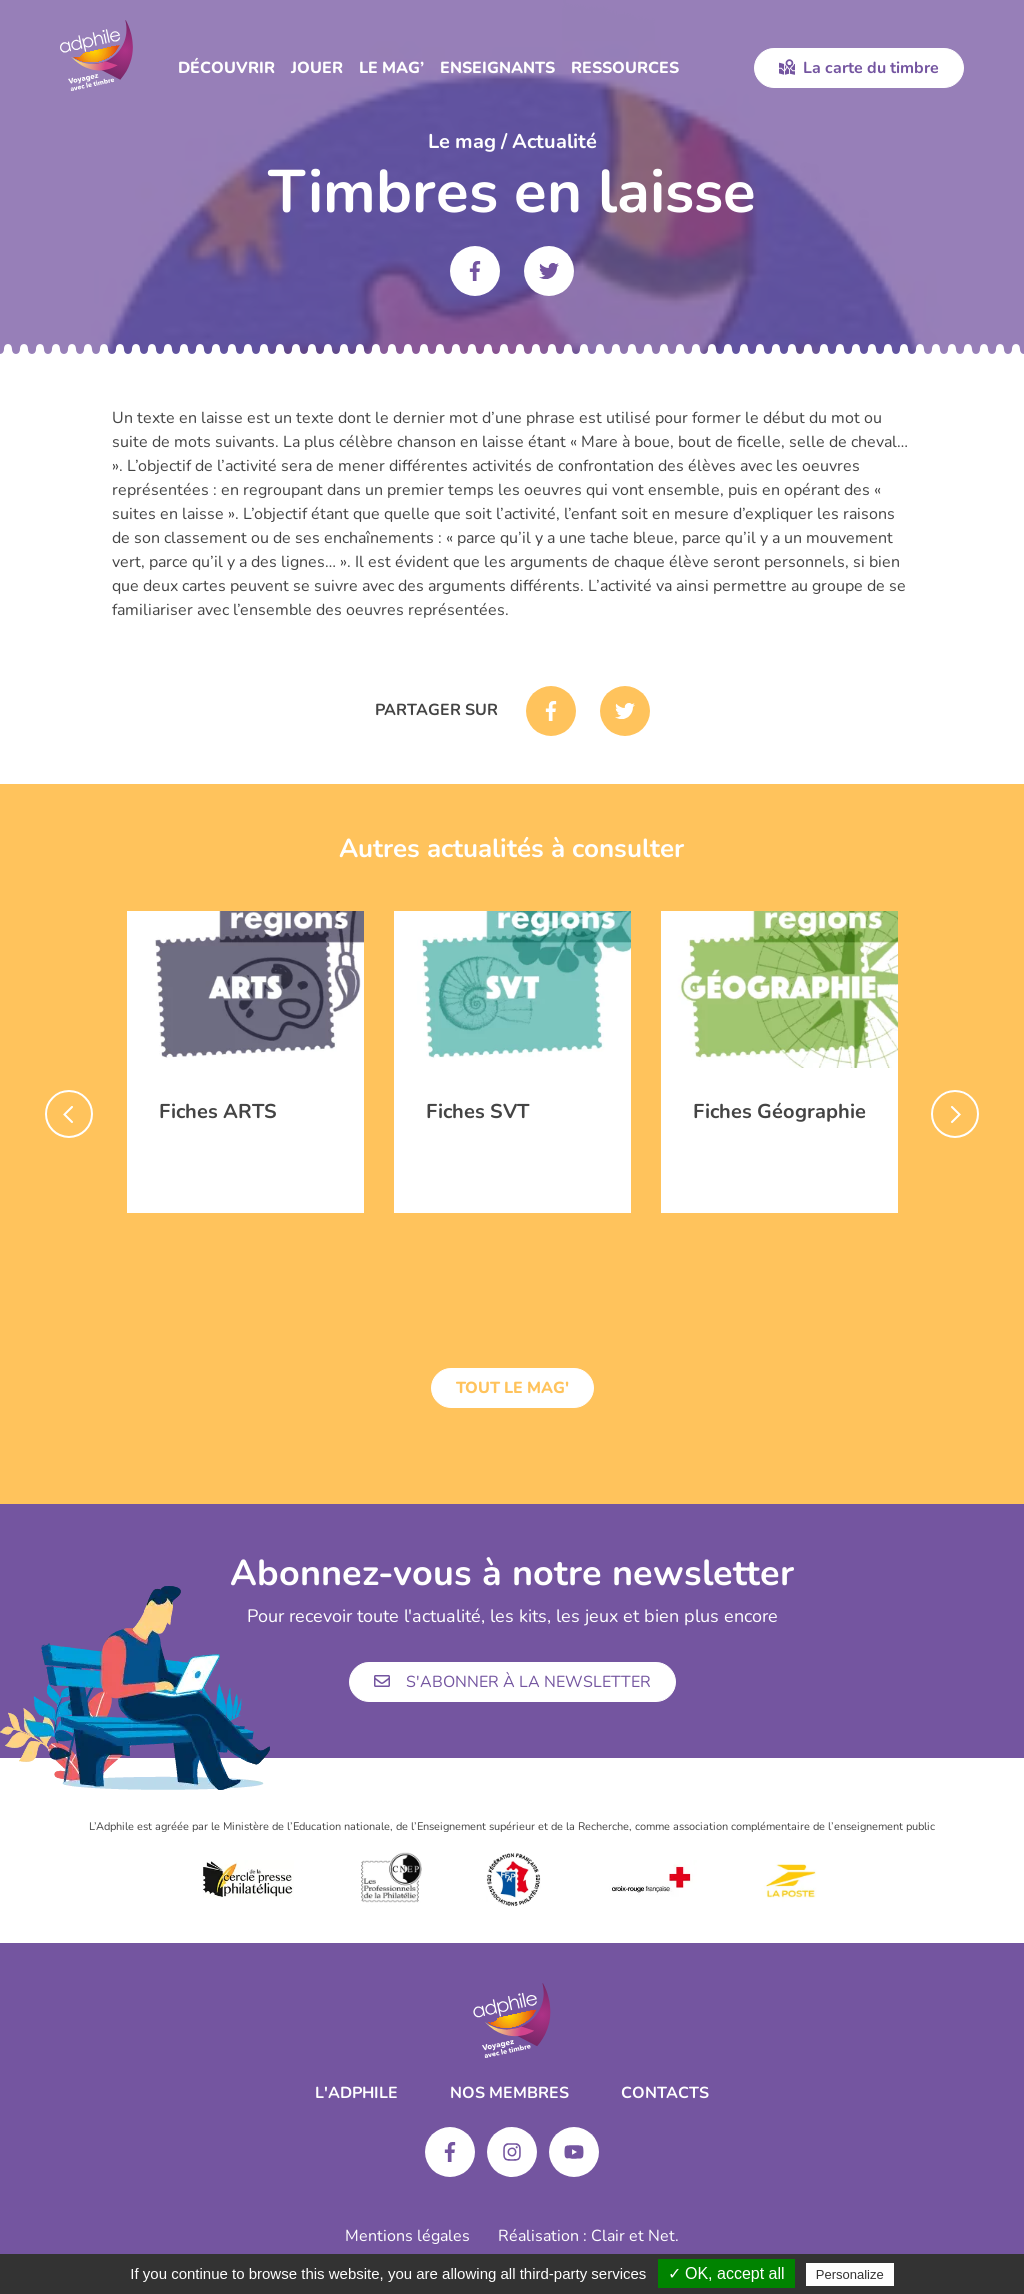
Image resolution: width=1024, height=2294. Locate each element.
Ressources (625, 68)
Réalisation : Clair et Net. (588, 2236)
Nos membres (509, 2093)
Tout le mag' (512, 1388)
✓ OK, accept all (726, 2273)
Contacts (665, 2093)
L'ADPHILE (356, 2093)
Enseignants (497, 68)
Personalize (850, 2274)
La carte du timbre (859, 68)
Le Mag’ (391, 68)
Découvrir (226, 68)
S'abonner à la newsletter (512, 1682)
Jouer (317, 68)
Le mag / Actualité (512, 141)
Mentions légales (407, 2236)
